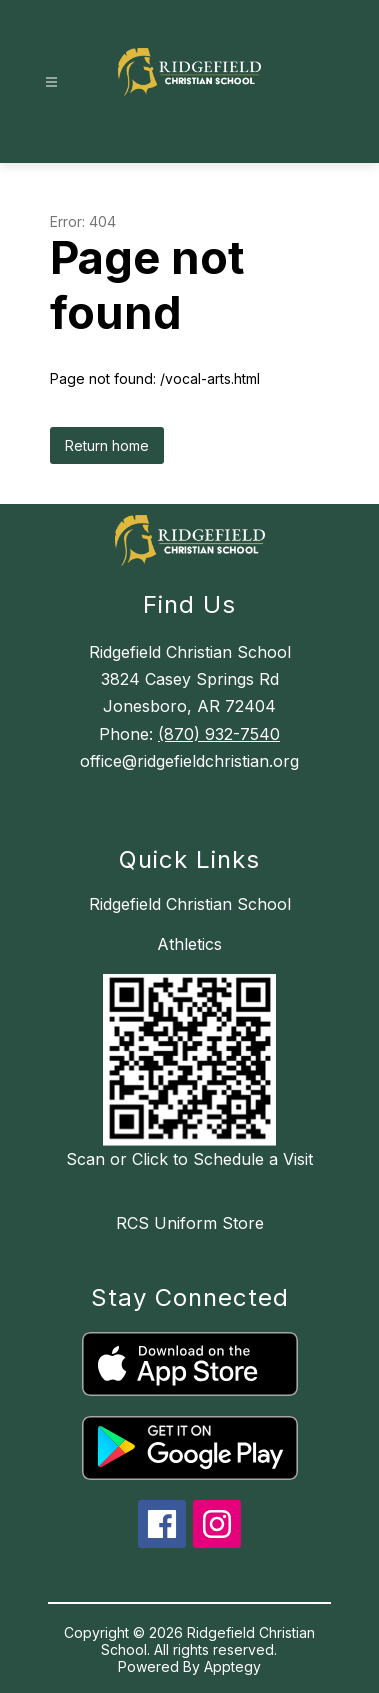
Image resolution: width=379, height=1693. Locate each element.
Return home (107, 445)
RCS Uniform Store (190, 1223)
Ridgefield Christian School (190, 904)
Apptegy (232, 1666)
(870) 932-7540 (219, 734)
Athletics (189, 944)
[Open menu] (51, 82)
